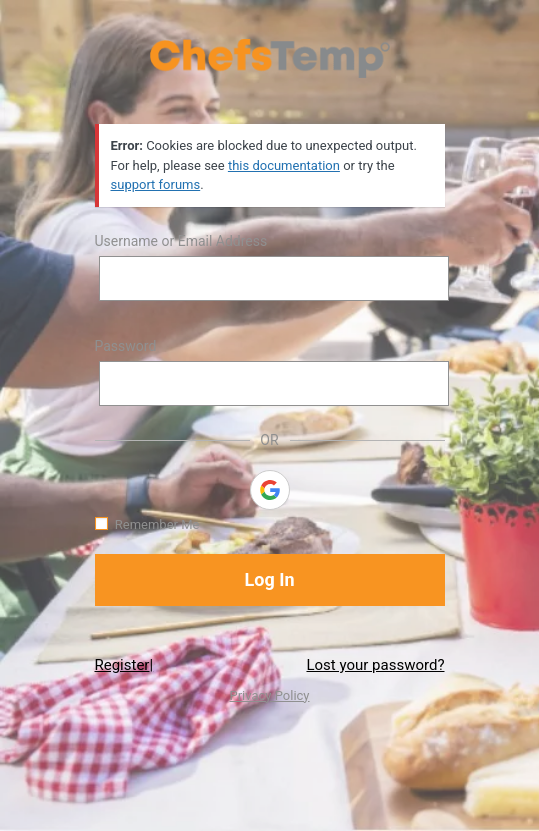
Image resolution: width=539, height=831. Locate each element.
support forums (156, 184)
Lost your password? (375, 665)
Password (126, 346)
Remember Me (157, 524)
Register (122, 665)
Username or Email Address (181, 241)
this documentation (284, 165)
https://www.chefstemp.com (270, 58)
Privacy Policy (269, 695)
